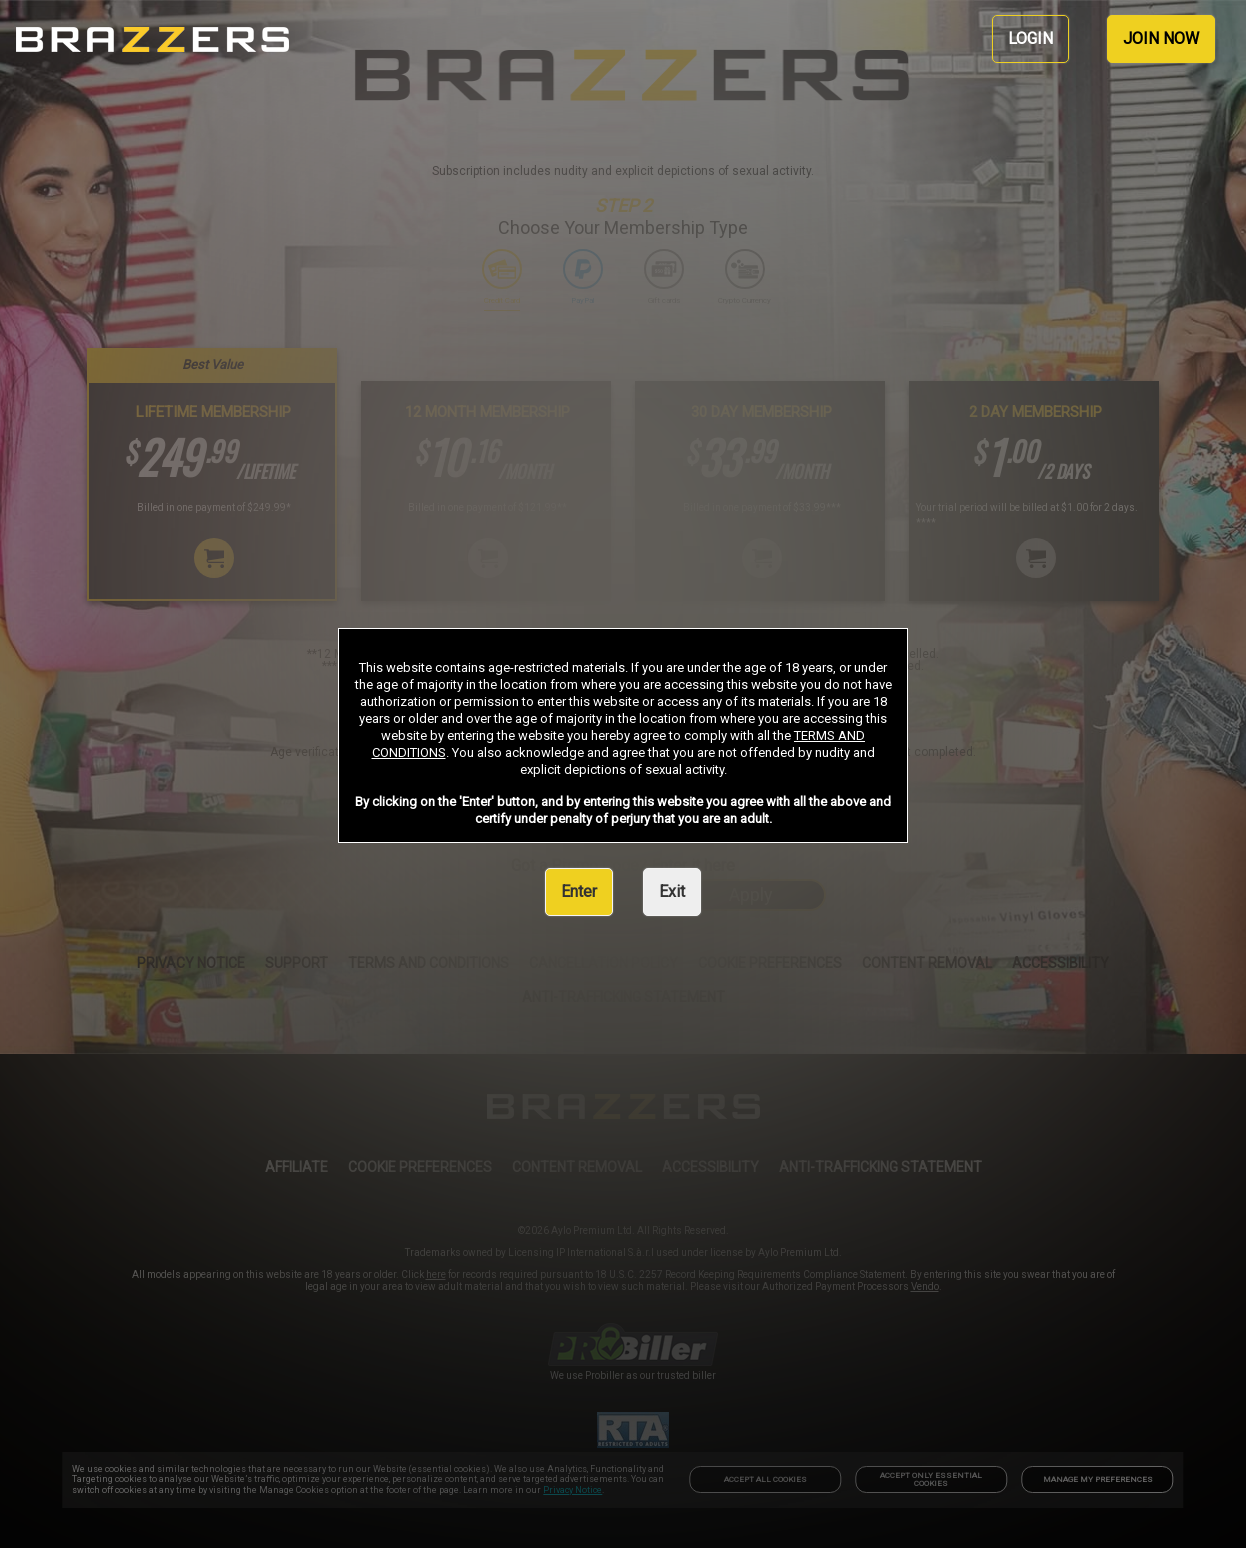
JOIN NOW (1161, 38)
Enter (579, 891)
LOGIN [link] (1030, 38)
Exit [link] (672, 891)
